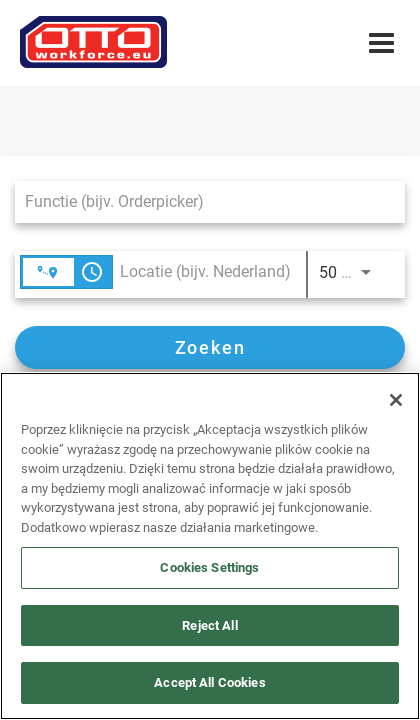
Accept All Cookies (209, 682)
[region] (210, 546)
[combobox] (200, 201)
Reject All (209, 625)
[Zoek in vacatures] (210, 347)
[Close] (396, 400)
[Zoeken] (210, 347)
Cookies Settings (209, 567)
